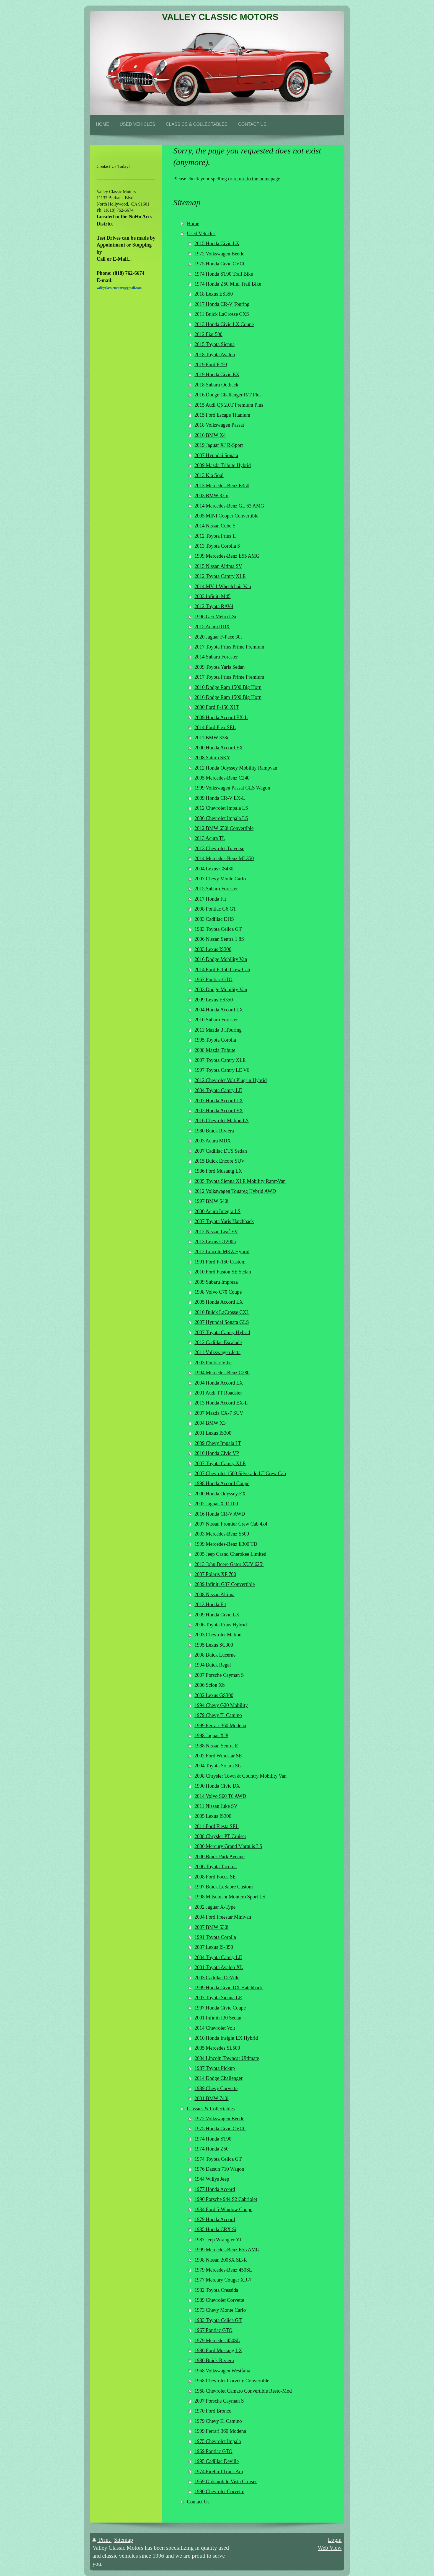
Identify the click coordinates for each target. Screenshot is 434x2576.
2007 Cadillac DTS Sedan (221, 1151)
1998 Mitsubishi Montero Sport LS (230, 1897)
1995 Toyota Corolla (215, 1040)
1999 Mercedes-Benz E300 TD (226, 1544)
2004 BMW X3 (210, 1423)
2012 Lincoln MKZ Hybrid (222, 1251)
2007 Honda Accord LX (219, 1100)
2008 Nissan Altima (215, 1594)
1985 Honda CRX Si (215, 2229)
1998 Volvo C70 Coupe (218, 1292)
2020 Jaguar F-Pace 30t (218, 637)
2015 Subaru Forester (216, 888)
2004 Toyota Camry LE (218, 1090)
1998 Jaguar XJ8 (211, 1735)
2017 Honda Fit (210, 899)
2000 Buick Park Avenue (220, 1856)
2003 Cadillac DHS (214, 919)
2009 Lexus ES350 (214, 1000)
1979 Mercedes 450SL (217, 2340)
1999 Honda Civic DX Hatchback (229, 1987)
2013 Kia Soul (209, 475)
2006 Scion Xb (210, 1685)
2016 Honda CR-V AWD (220, 1514)
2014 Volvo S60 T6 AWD (220, 1796)
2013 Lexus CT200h (215, 1241)
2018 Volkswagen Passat (219, 425)
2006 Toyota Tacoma (216, 1866)
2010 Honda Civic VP (217, 1453)
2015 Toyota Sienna (215, 344)
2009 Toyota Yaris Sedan (220, 667)
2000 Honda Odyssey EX (220, 1493)
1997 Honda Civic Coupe (220, 2008)
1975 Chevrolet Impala (218, 2441)
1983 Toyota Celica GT (218, 929)
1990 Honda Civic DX (217, 1786)
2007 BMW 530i (212, 1927)
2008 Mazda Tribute (215, 1050)
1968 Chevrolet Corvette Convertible (232, 2380)
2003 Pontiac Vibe (213, 1362)
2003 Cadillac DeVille (217, 1977)
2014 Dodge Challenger (219, 2078)
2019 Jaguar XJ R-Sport (219, 445)
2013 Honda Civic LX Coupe (224, 324)
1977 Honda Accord (215, 2189)
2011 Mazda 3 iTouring (218, 1030)
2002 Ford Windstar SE (218, 1756)
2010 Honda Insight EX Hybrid (226, 2038)
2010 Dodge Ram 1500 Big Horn (228, 687)
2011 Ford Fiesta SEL (217, 1826)
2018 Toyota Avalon (215, 354)
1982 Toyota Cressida (216, 2290)
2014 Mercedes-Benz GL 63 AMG (229, 506)
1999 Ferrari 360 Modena (220, 1725)
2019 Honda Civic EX (217, 374)
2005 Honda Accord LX (219, 1302)
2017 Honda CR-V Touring (222, 304)
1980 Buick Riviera (214, 1131)
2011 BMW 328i (211, 737)
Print (102, 2539)
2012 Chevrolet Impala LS (221, 808)
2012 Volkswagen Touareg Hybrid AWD (235, 1191)
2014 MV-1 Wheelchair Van (223, 586)
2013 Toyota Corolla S (217, 546)
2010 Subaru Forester (216, 1019)
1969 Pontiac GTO (213, 2451)
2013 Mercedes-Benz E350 (222, 485)
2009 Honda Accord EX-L (221, 717)
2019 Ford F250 (211, 364)
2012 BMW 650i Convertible (224, 828)
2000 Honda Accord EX (219, 747)
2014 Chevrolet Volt (215, 2028)
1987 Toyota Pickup (215, 2068)
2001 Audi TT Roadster (218, 1393)
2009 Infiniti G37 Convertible (225, 1584)
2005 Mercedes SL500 (217, 2048)
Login (335, 2539)
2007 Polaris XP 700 (215, 1574)
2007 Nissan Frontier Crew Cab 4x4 (231, 1524)
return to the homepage (257, 178)
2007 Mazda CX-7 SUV (219, 1413)
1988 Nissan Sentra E (216, 1746)
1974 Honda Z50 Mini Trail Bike (228, 284)
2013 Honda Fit (210, 1604)
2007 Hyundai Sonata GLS (222, 1322)
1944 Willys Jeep (212, 2179)
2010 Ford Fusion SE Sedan (223, 1272)
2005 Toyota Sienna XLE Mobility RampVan (240, 1181)
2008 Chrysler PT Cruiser (220, 1836)
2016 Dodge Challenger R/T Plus (228, 395)
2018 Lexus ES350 (214, 294)
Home (193, 223)
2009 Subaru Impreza (216, 1282)
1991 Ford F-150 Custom (220, 1262)
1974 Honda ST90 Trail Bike (224, 274)
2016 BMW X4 (210, 435)
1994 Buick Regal (213, 1665)
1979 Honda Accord (215, 2219)
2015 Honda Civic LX (217, 243)
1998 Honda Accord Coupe (222, 1483)
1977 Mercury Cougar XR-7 (223, 2280)
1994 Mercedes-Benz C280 (222, 1372)
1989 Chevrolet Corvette (219, 2300)
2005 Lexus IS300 (213, 1816)
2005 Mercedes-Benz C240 (222, 778)
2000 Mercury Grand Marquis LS (228, 1846)
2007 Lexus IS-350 (214, 1947)
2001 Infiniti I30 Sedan (218, 2018)
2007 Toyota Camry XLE (220, 1060)
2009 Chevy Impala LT (218, 1443)
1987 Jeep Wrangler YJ (218, 2239)
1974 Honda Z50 (212, 2149)
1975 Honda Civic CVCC (220, 263)
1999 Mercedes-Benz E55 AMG (227, 556)
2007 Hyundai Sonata (216, 455)
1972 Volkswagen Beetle (219, 254)
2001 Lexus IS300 (213, 1433)
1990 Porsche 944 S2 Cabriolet (226, 2199)
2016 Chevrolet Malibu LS (222, 1120)
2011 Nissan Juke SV (216, 1806)
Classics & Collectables (211, 2108)
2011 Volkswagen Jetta (218, 1352)
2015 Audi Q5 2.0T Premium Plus (229, 405)
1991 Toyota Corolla (215, 1937)
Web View (330, 2547)
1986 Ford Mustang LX (218, 1171)
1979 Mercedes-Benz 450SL (223, 2270)
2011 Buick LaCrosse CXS (222, 314)
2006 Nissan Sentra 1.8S (219, 939)
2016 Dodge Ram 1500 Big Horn (228, 697)
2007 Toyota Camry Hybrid (222, 1332)
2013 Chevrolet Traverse (219, 848)
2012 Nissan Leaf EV (216, 1231)
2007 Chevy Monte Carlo (220, 878)
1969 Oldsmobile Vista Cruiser (226, 2481)
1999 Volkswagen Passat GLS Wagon (232, 788)
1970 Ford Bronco (213, 2411)
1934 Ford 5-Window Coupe (223, 2209)
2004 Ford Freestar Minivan (223, 1917)
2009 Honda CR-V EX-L (220, 798)
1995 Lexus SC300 (214, 1645)
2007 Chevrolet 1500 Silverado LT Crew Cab (240, 1473)
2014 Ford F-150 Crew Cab (222, 969)
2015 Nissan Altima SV (218, 566)
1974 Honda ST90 (213, 2139)
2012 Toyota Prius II (215, 536)
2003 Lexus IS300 (213, 949)
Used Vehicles (201, 233)
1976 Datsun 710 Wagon (219, 2169)
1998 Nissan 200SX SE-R (221, 2260)
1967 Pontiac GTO (213, 979)
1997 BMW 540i (212, 1201)
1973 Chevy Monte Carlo (220, 2310)
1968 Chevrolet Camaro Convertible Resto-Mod (243, 2391)
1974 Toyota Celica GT (218, 2159)
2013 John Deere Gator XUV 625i (229, 1564)
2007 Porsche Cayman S (219, 1675)
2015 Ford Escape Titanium (222, 415)
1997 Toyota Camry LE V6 (222, 1070)
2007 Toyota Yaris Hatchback (224, 1221)
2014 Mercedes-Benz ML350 (224, 858)
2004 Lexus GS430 (214, 869)
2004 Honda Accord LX (219, 1010)
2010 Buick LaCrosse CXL (222, 1312)
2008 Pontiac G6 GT (215, 909)
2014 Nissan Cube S (215, 526)
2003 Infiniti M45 (213, 596)
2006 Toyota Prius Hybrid (221, 1624)
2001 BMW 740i (212, 2098)
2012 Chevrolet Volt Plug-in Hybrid (231, 1080)
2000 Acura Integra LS (218, 1211)
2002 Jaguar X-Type (215, 1907)
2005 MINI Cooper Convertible (227, 516)
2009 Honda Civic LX (217, 1615)
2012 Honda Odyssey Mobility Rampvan (236, 768)
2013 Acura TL (210, 838)
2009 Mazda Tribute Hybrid (223, 465)
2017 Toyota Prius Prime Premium (229, 647)
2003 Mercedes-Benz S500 (222, 1534)
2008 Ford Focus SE (215, 1877)
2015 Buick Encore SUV (220, 1161)
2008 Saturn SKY (212, 757)
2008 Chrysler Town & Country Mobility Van (241, 1776)
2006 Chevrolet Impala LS (221, 818)
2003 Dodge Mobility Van (221, 989)
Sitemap (123, 2539)
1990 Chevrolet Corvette (219, 2491)
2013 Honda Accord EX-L (221, 1403)
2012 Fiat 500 (209, 334)
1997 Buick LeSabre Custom (224, 1887)
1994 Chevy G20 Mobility (221, 1705)
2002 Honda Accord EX (219, 1110)
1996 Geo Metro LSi (215, 616)
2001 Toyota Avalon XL (219, 1967)
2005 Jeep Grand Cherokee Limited (231, 1554)
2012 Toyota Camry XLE (220, 576)
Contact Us (198, 2502)
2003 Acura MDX (213, 1141)
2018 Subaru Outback (217, 385)
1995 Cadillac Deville (217, 2461)
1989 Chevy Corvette (216, 2088)
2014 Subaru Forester (216, 657)
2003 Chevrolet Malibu (218, 1634)
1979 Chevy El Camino (218, 1715)
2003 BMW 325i (212, 495)
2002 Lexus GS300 (214, 1695)
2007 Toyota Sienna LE (218, 1997)
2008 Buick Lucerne (215, 1655)
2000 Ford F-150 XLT (217, 707)
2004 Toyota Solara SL (218, 1765)
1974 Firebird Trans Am (219, 2471)
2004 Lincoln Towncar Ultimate (227, 2058)
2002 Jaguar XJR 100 (216, 1503)
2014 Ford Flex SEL (215, 727)
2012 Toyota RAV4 (214, 606)
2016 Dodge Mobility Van (221, 959)
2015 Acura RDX (212, 626)
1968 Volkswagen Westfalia (222, 2370)
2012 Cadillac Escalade (218, 1342)
